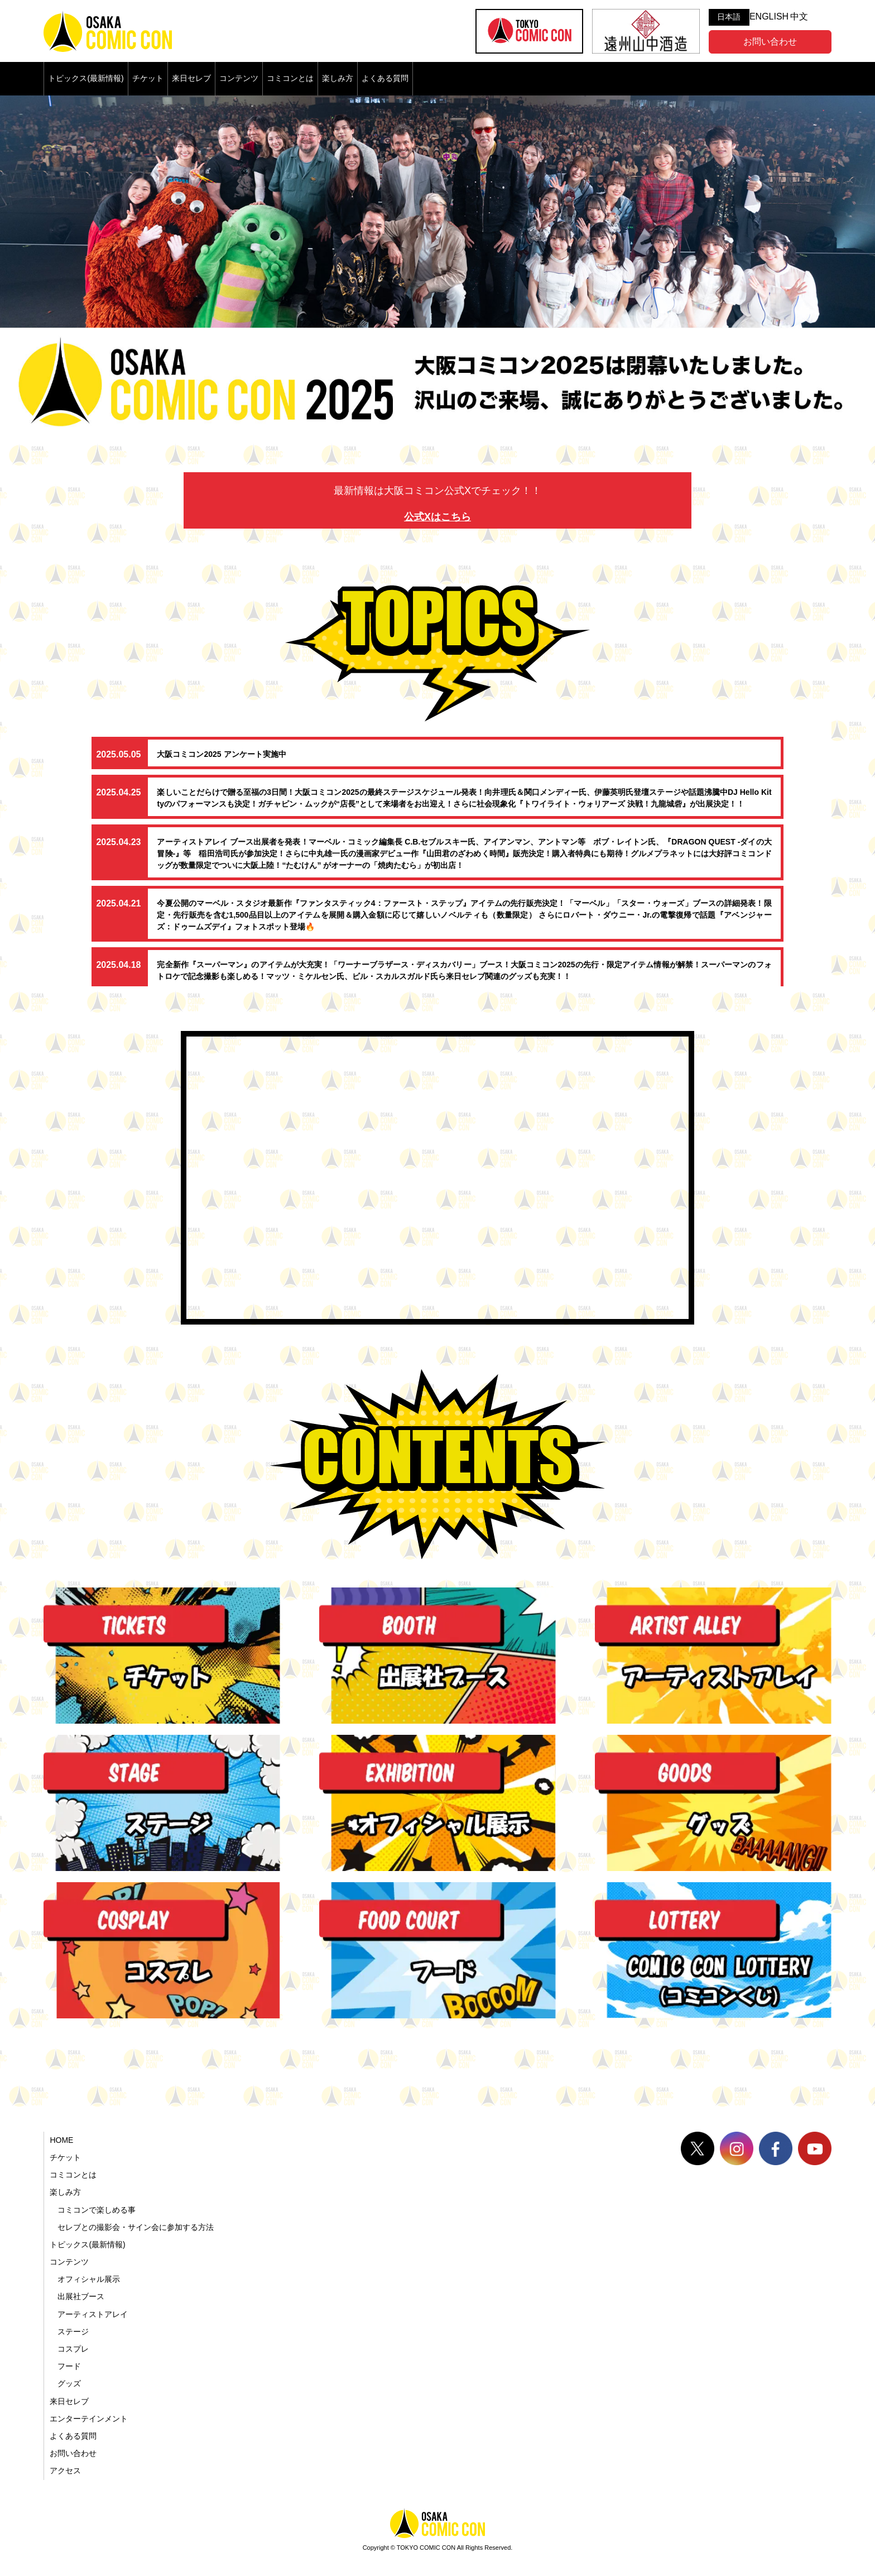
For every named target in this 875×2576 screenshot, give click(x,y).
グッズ (69, 2383)
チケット (148, 78)
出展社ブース (80, 2296)
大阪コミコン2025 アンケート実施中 (221, 754)
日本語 (729, 16)
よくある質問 (385, 78)
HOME (61, 2140)
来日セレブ (191, 78)
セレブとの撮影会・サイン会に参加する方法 (135, 2227)
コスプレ (73, 2348)
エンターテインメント (89, 2418)
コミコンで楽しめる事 (96, 2209)
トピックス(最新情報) (85, 78)
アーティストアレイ (92, 2314)
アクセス (65, 2470)
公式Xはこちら (437, 516)
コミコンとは (290, 78)
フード (69, 2366)
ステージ (73, 2331)
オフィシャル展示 (88, 2279)
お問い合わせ (770, 41)
